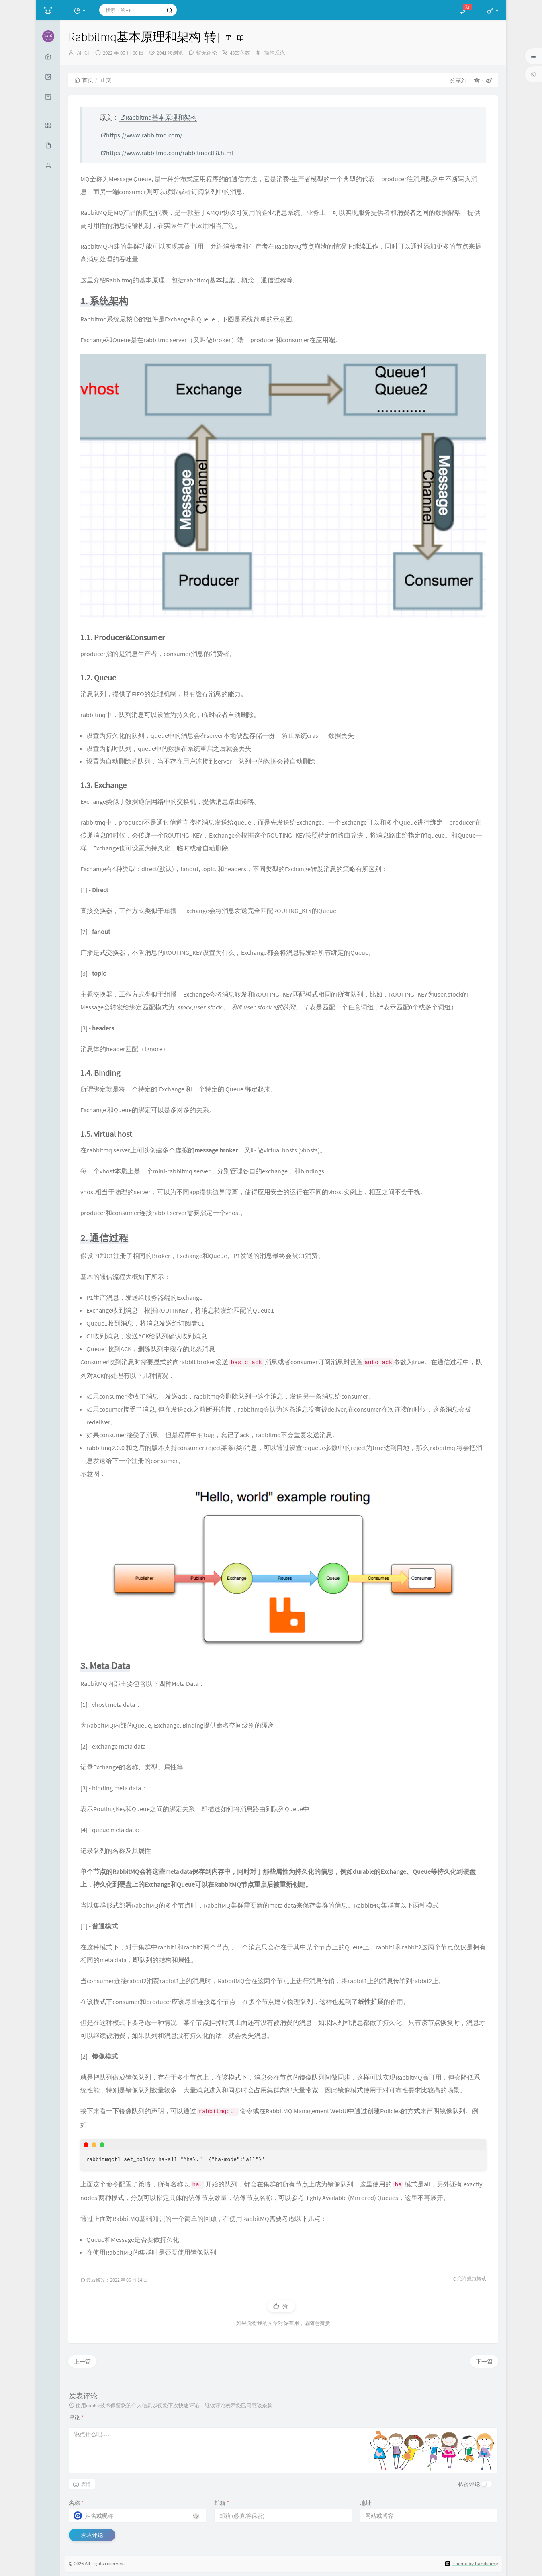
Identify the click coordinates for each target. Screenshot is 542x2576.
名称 (76, 2503)
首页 (83, 80)
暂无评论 (206, 52)
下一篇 (484, 2361)
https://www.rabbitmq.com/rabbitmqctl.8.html (167, 153)
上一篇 (82, 2361)
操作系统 (274, 52)
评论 (76, 2417)
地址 (365, 2503)
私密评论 (469, 2484)
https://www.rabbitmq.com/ (141, 135)
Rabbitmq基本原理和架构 (158, 117)
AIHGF (83, 52)
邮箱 (221, 2503)
